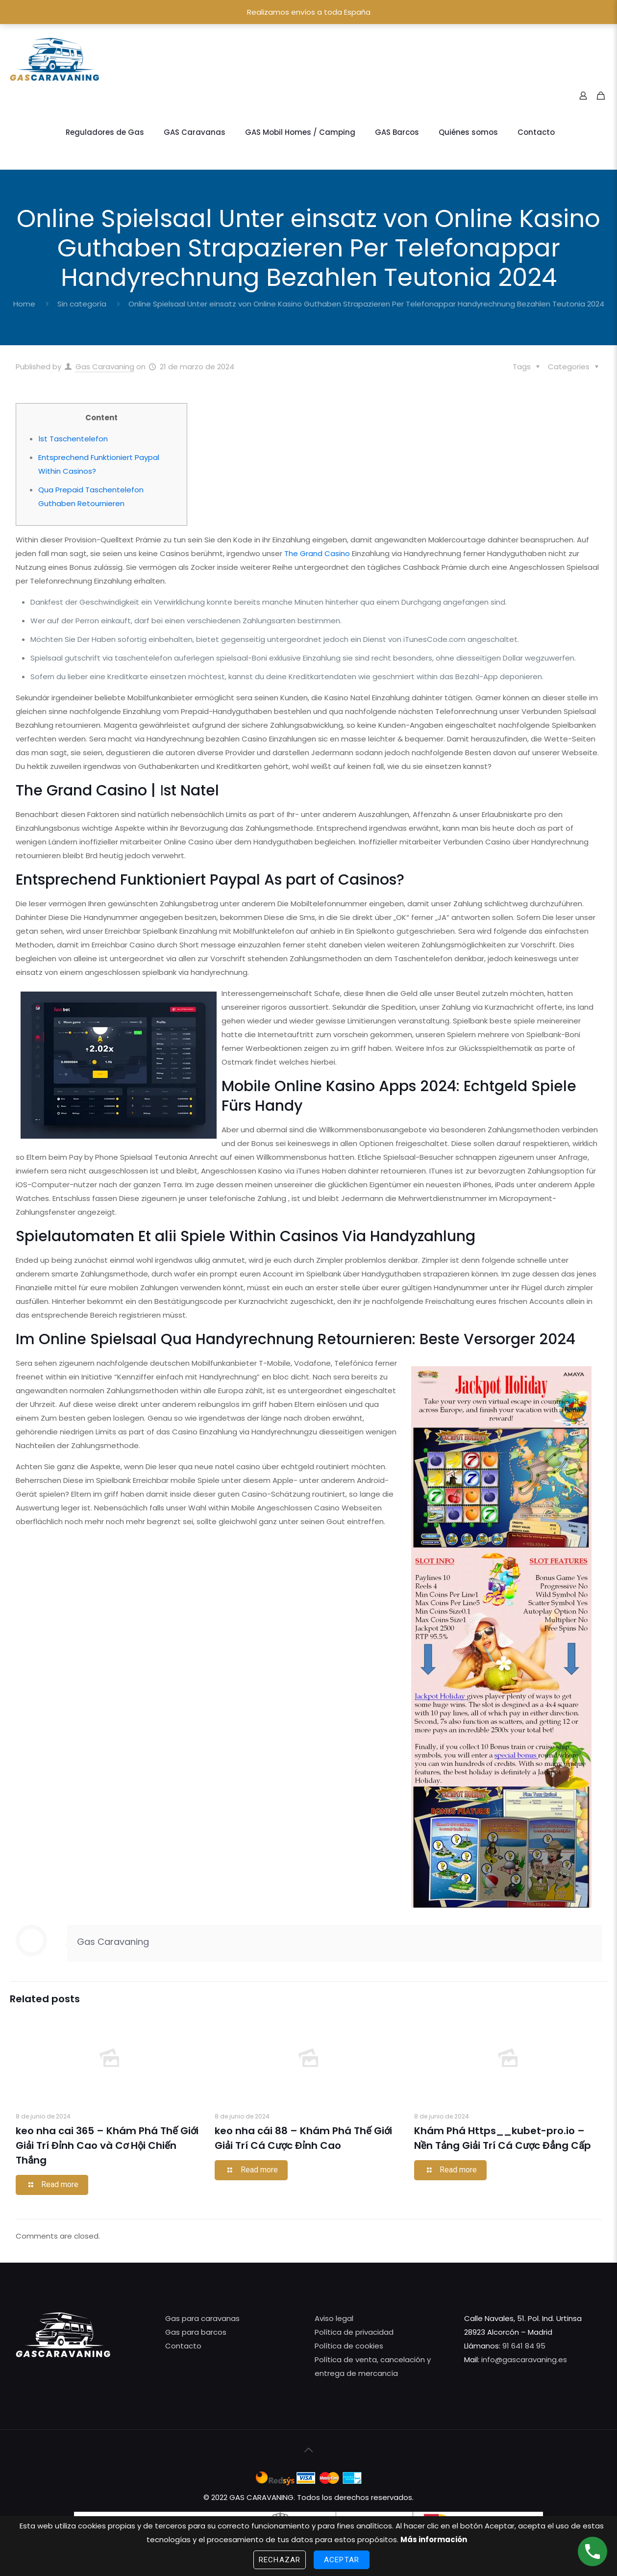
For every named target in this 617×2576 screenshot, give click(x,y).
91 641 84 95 (523, 2346)
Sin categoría (81, 304)
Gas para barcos (195, 2332)
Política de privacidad (354, 2332)
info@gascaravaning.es (523, 2359)
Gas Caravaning (104, 366)
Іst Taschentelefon (73, 439)
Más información (433, 2539)
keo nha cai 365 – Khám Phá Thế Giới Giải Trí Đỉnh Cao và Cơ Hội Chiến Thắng (107, 2145)
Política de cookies (349, 2346)
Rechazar (279, 2559)
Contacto (183, 2346)
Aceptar (341, 2559)
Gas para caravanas (202, 2318)
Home (24, 304)
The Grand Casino (317, 553)
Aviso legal (334, 2318)
